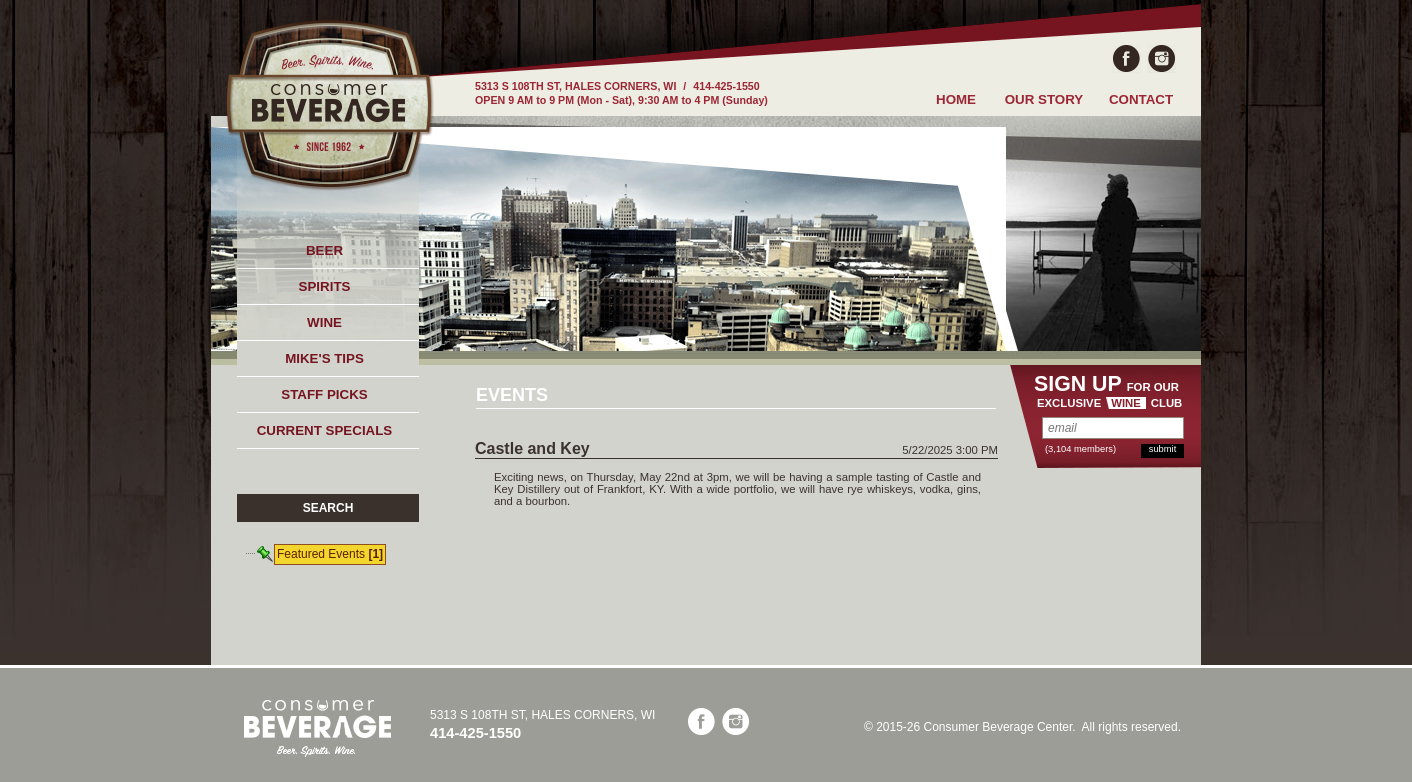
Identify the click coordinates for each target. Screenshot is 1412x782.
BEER (324, 250)
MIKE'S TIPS (324, 358)
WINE (324, 322)
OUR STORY (1044, 99)
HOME (956, 99)
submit (1162, 449)
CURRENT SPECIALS (325, 430)
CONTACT (1141, 99)
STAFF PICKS (324, 394)
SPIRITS (325, 286)
